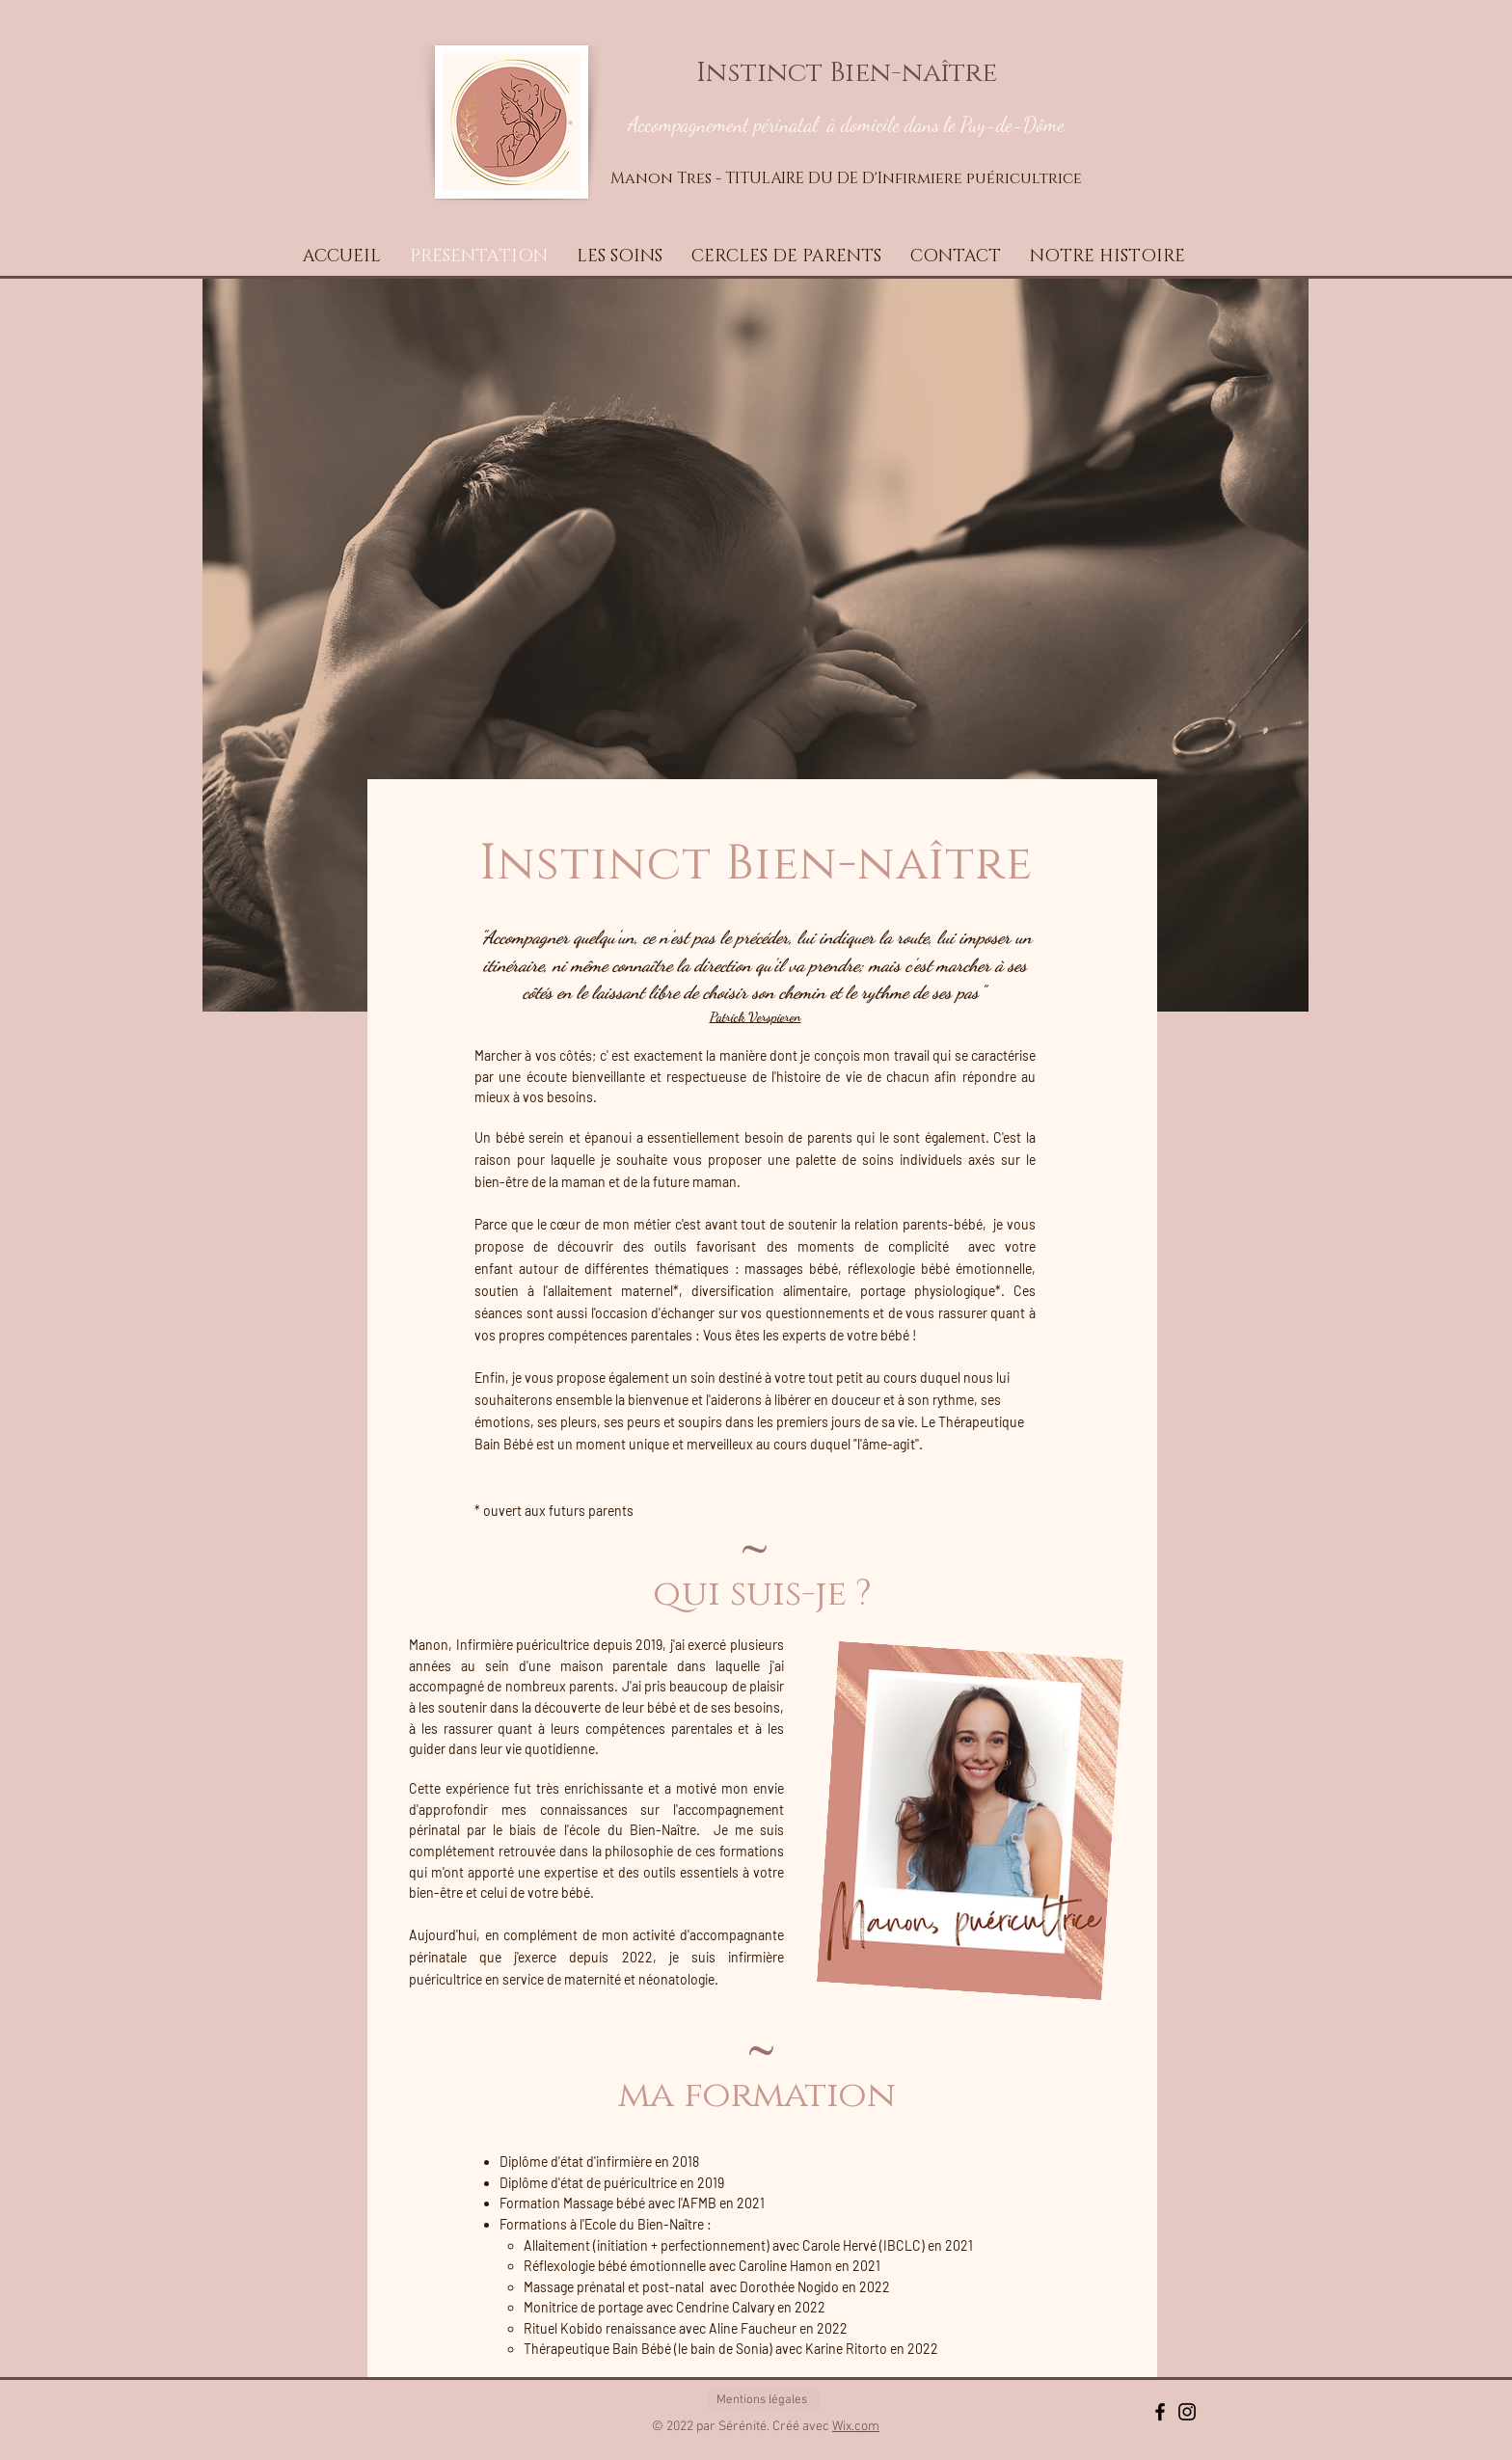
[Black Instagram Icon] (1187, 2411)
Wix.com (855, 2427)
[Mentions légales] (764, 2400)
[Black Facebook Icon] (1160, 2411)
